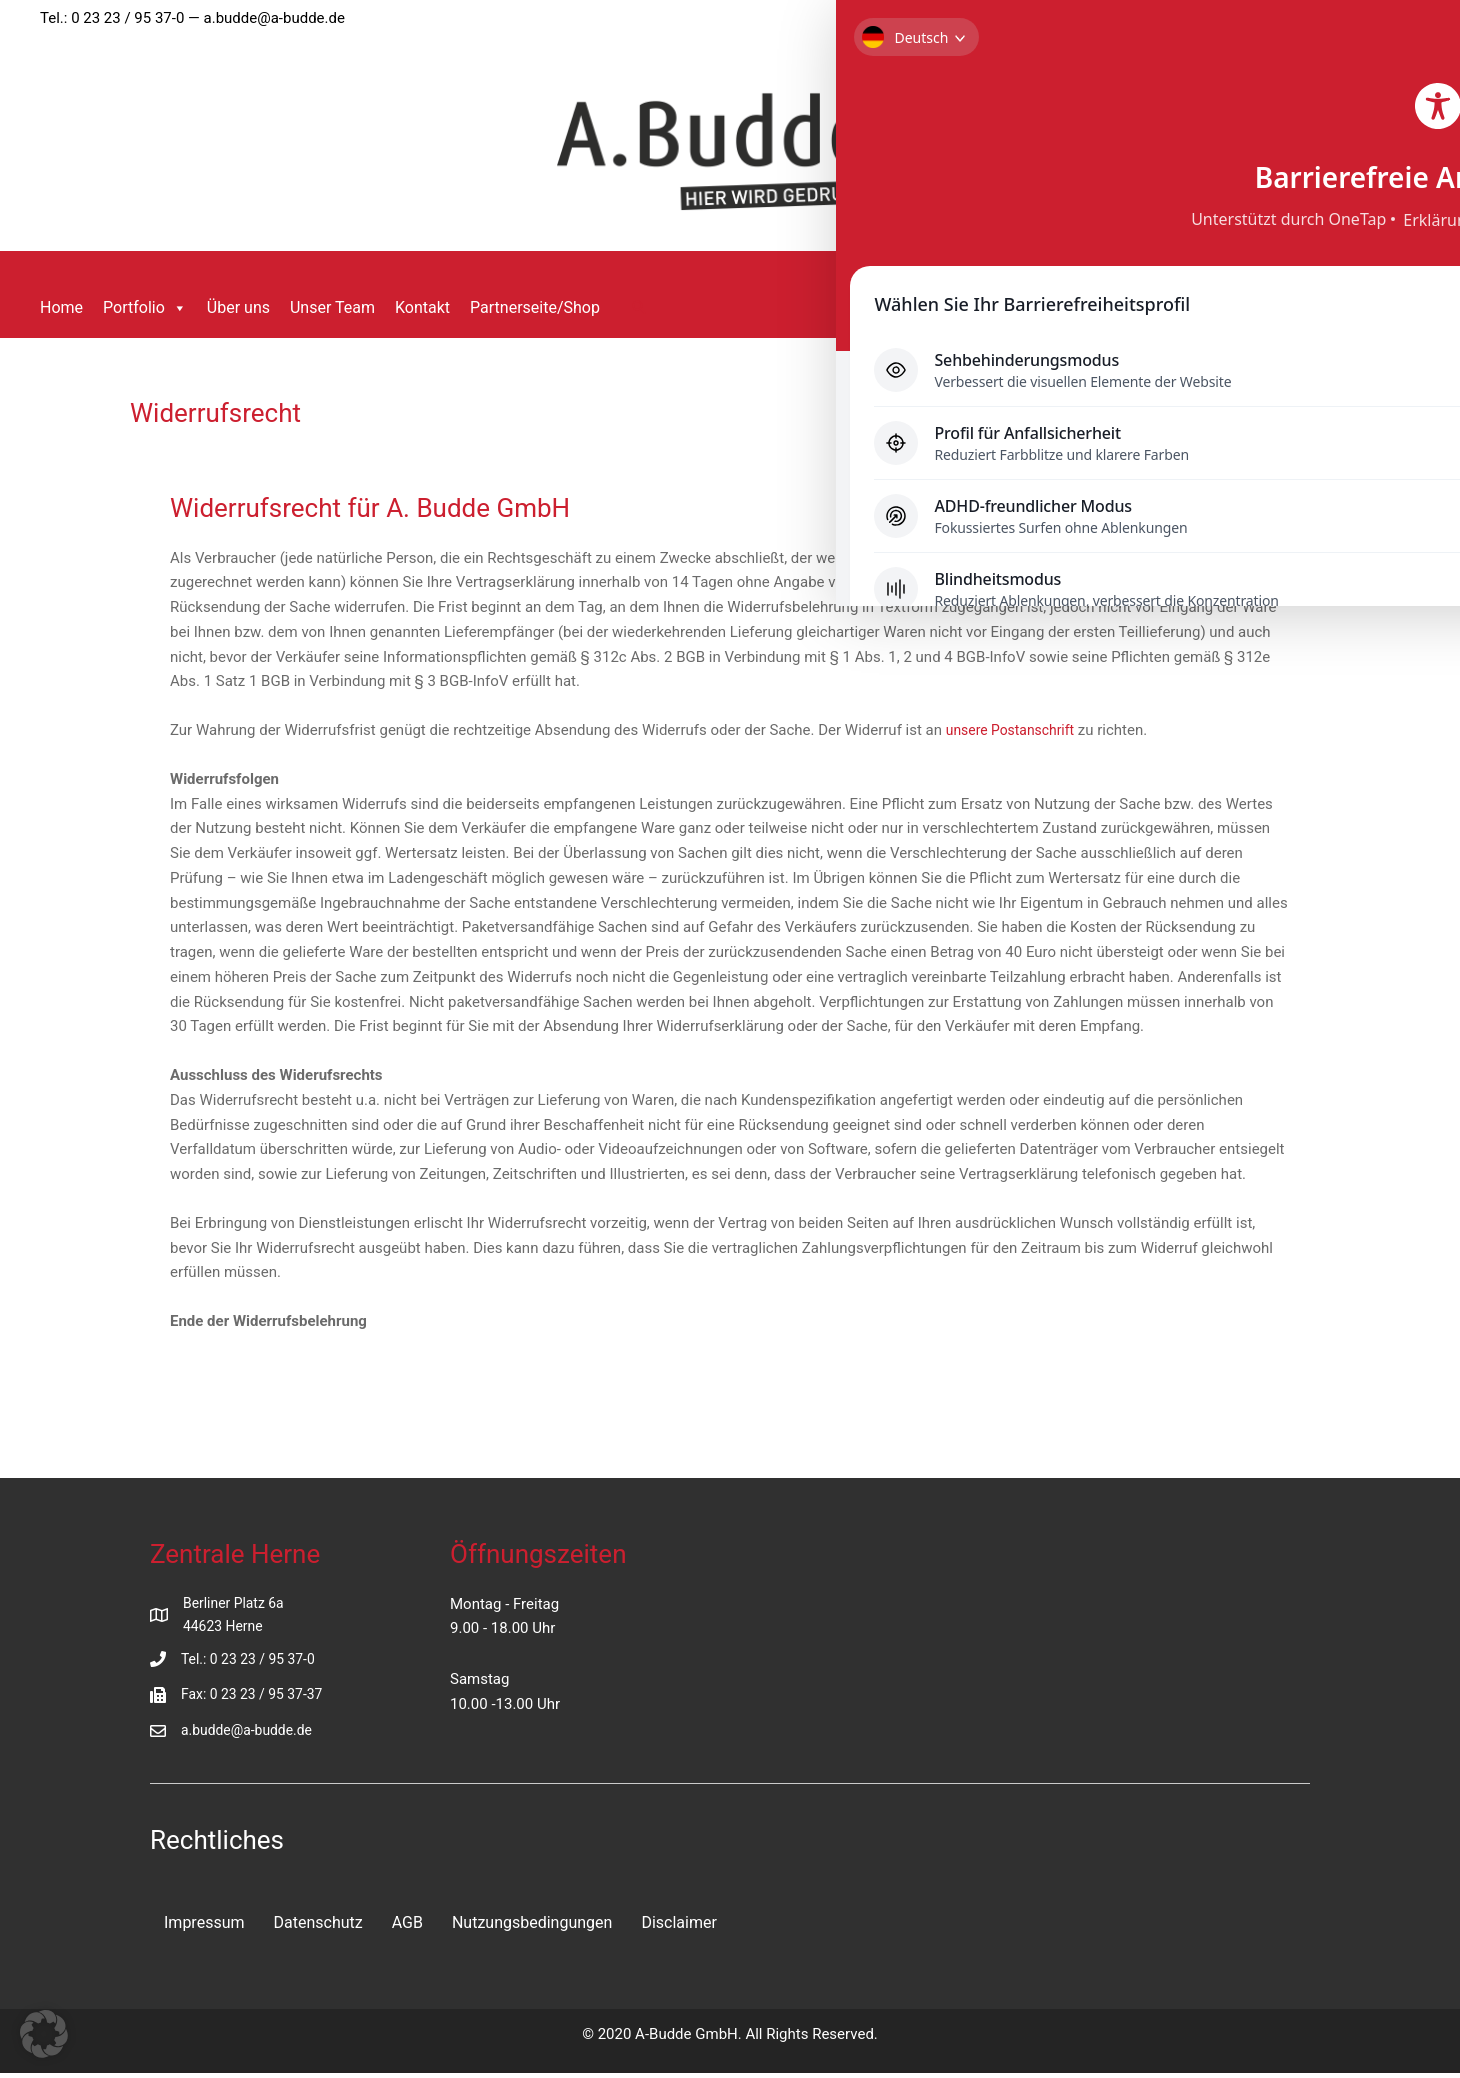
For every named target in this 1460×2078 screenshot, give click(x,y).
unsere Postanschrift (1015, 730)
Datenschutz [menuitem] (318, 1926)
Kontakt (422, 307)
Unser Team (332, 307)
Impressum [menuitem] (204, 1926)
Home (61, 307)
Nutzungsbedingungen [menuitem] (532, 1926)
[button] (639, 308)
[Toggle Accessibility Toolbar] (1408, 51)
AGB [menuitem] (407, 1926)
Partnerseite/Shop (535, 307)
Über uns (238, 307)
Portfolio (145, 308)
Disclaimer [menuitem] (678, 1926)
